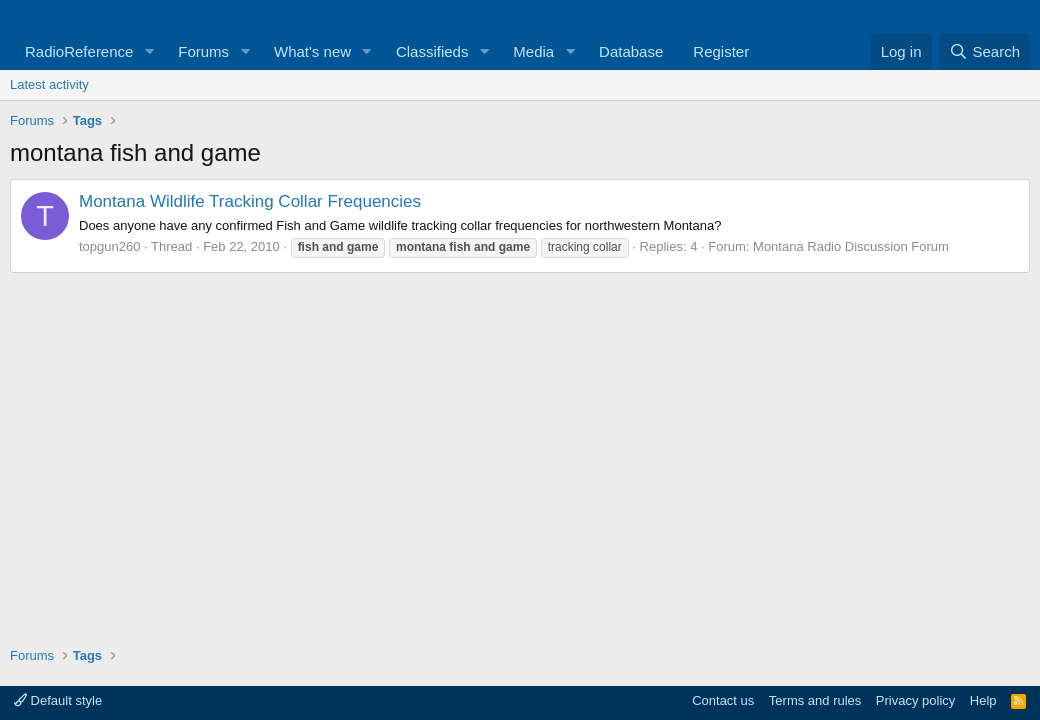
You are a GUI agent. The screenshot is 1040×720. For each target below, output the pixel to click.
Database (631, 51)
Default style (58, 700)
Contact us (723, 700)
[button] (149, 51)
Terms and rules (815, 700)
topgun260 (109, 246)
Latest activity (49, 84)
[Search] (984, 51)
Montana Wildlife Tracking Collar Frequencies (250, 201)
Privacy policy (915, 700)
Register (721, 51)
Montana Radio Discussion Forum (851, 246)
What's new (312, 51)
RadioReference (79, 51)
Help (983, 700)
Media (533, 51)
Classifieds (432, 51)
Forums (203, 51)
